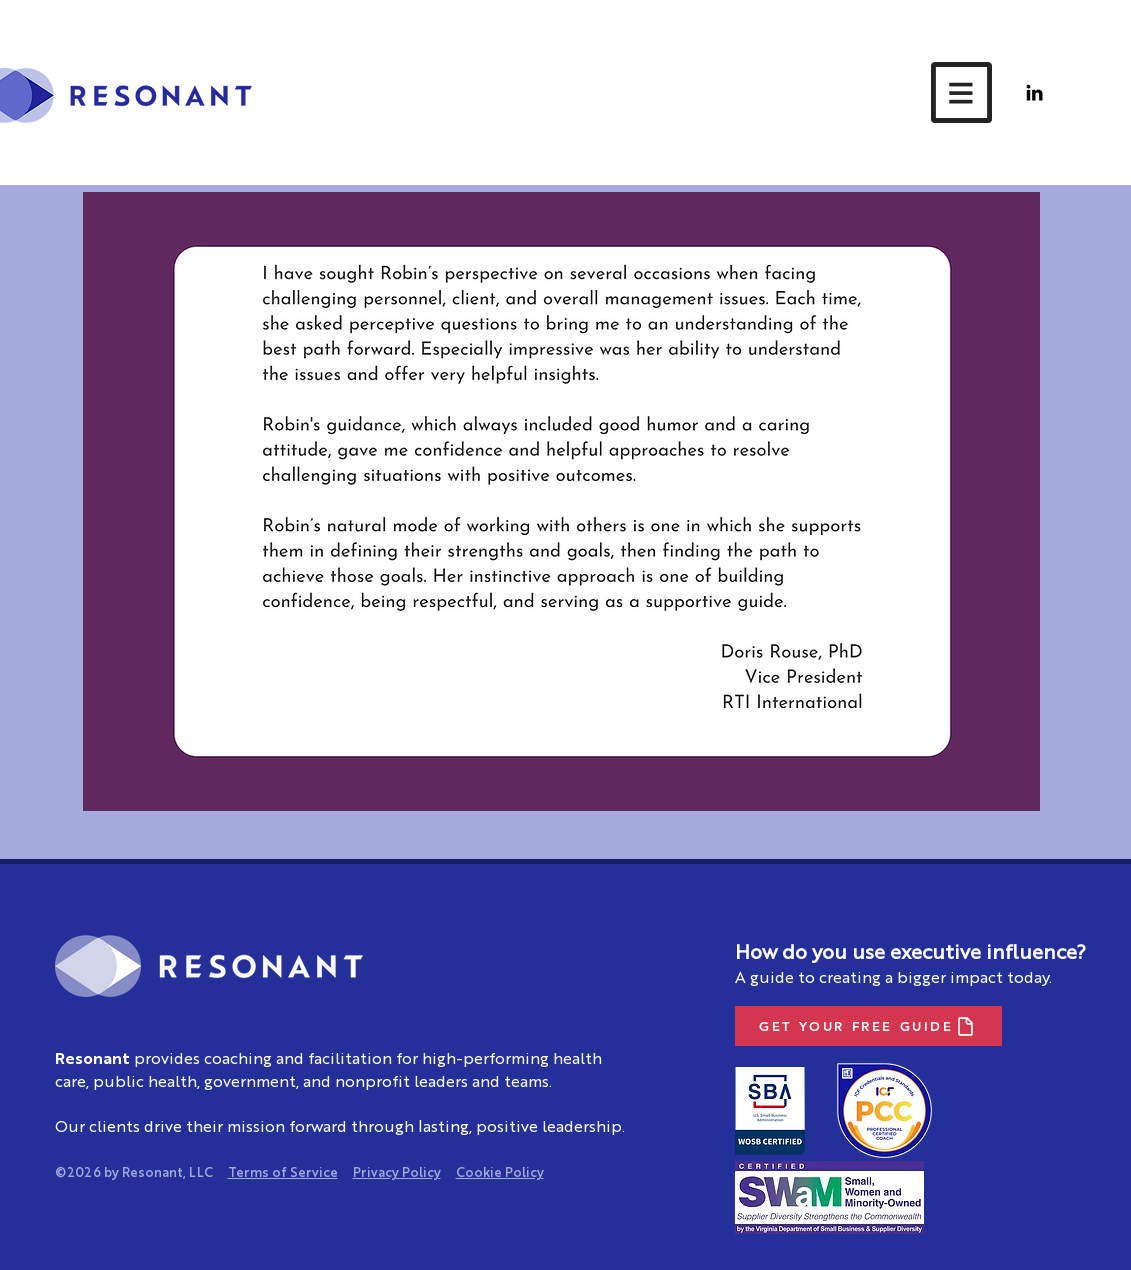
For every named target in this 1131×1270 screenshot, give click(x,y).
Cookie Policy (500, 1173)
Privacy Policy (397, 1173)
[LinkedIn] (1034, 92)
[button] (961, 92)
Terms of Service (283, 1173)
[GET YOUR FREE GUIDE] (868, 1026)
